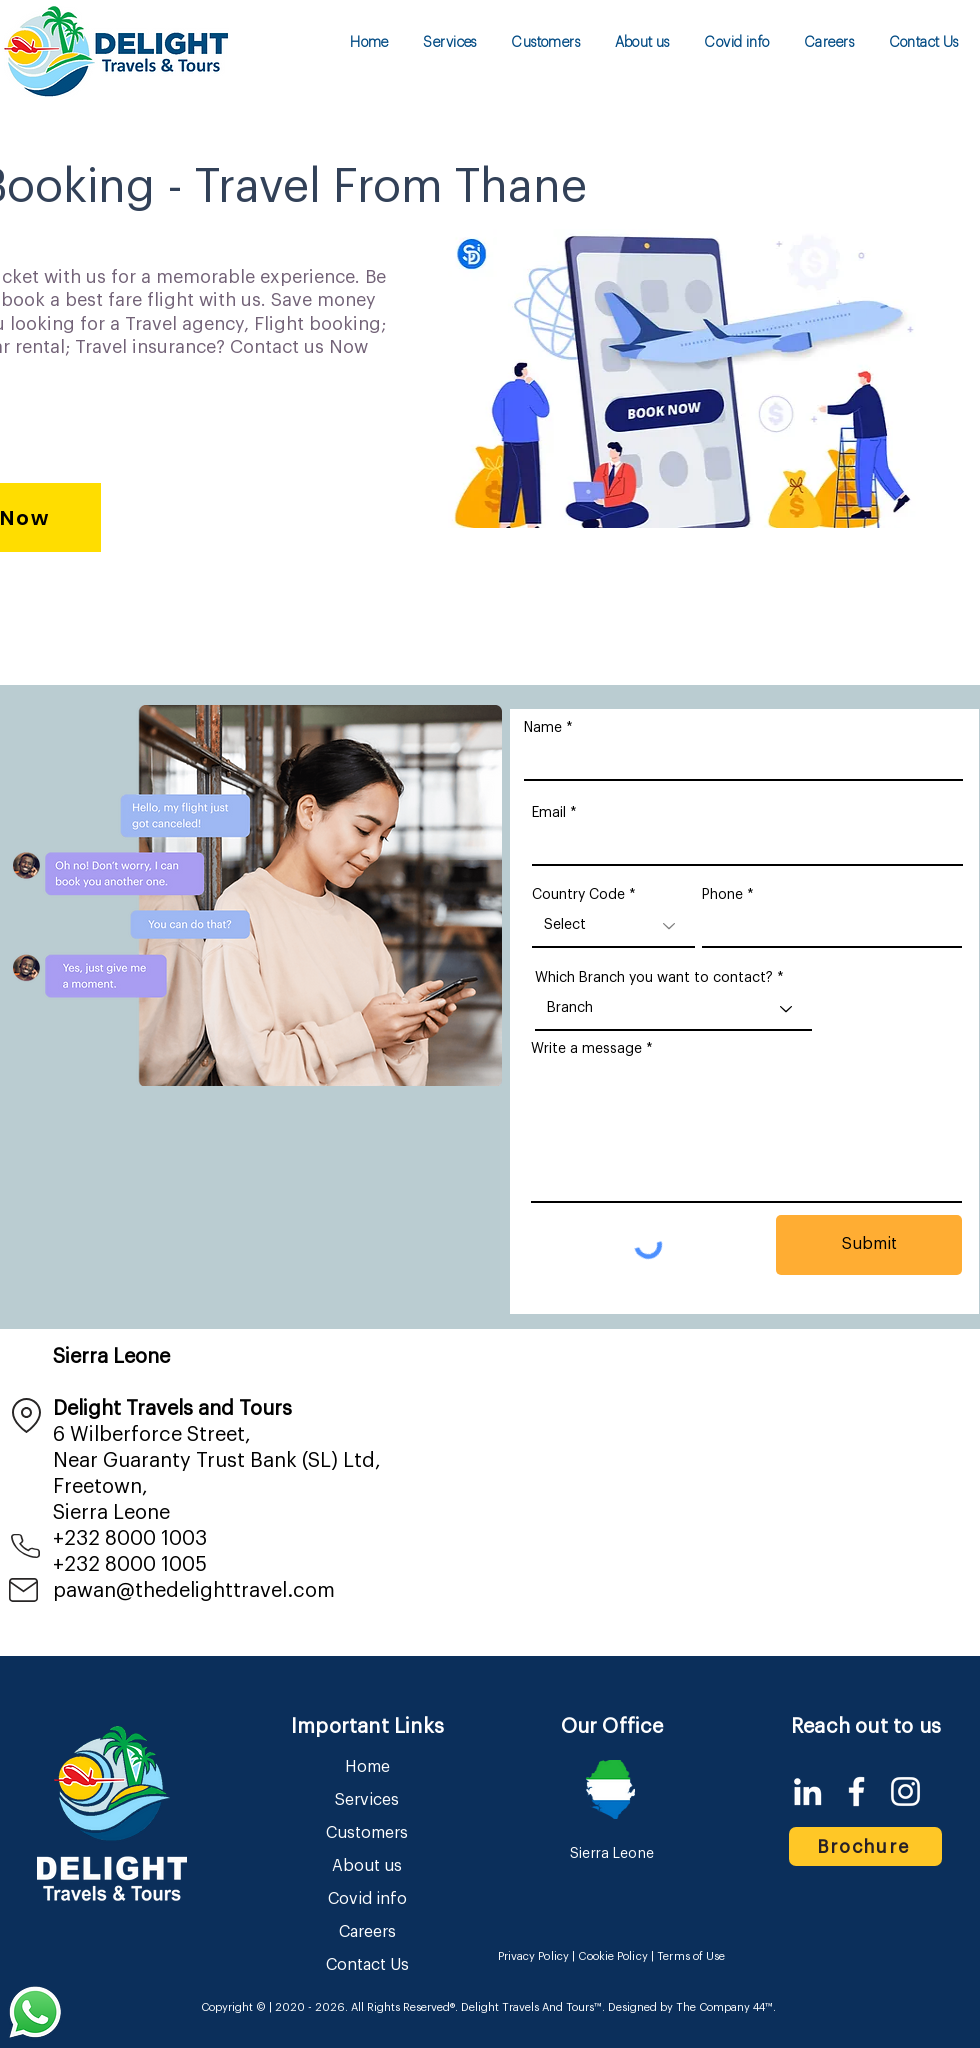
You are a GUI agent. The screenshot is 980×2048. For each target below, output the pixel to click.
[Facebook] (856, 1791)
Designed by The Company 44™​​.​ (690, 2007)
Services (367, 1800)
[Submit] (869, 1245)
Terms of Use (691, 1956)
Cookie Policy (612, 1956)
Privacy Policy (534, 1956)
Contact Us (367, 1965)
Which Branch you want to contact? (654, 978)
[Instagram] (905, 1791)
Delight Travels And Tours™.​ (533, 2007)
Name (543, 728)
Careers (367, 1932)
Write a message (586, 1049)
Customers (367, 1833)
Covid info (367, 1899)
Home (367, 1767)
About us (367, 1866)
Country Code (578, 895)
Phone (722, 895)
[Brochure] (865, 1846)
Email (549, 813)
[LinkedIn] (807, 1791)
